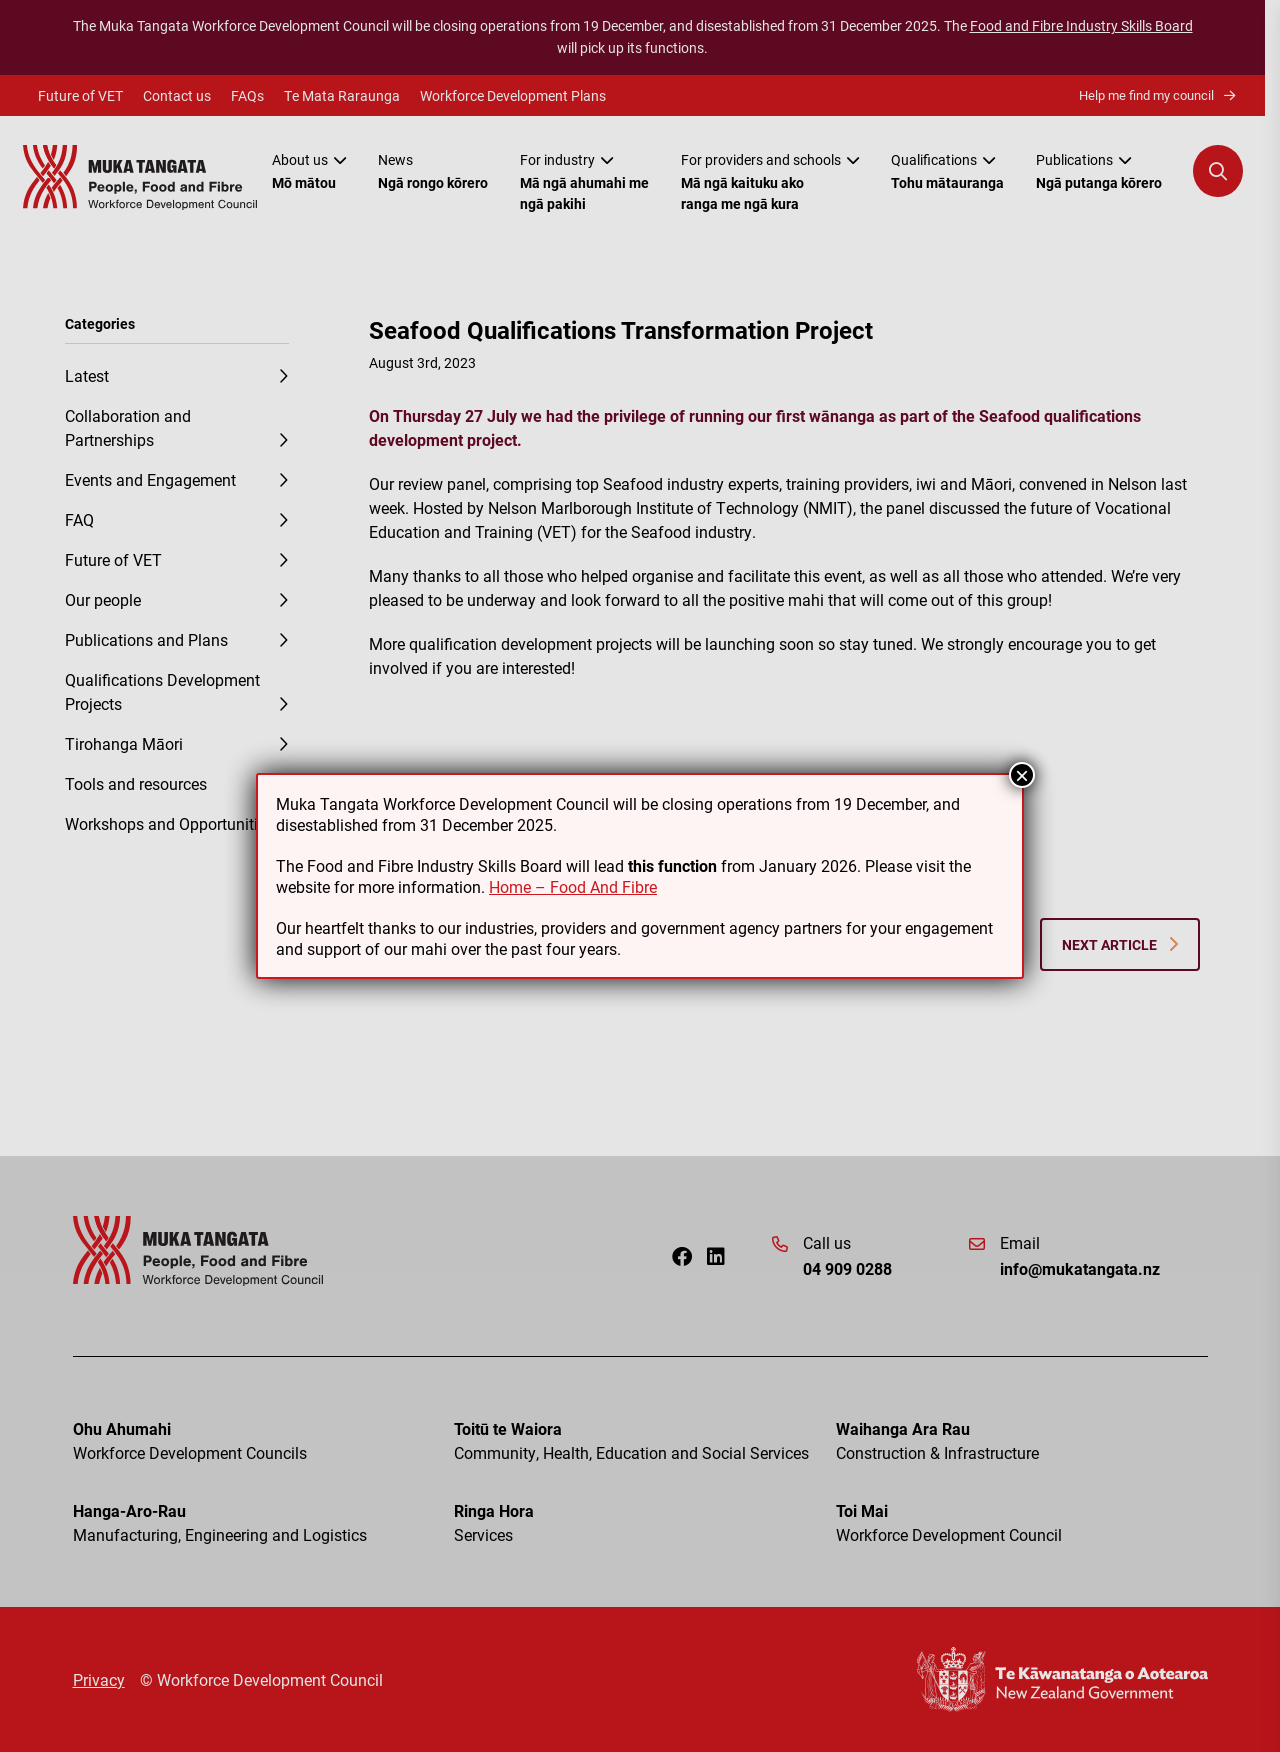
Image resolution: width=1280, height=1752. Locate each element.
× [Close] (1022, 775)
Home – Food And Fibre (573, 886)
